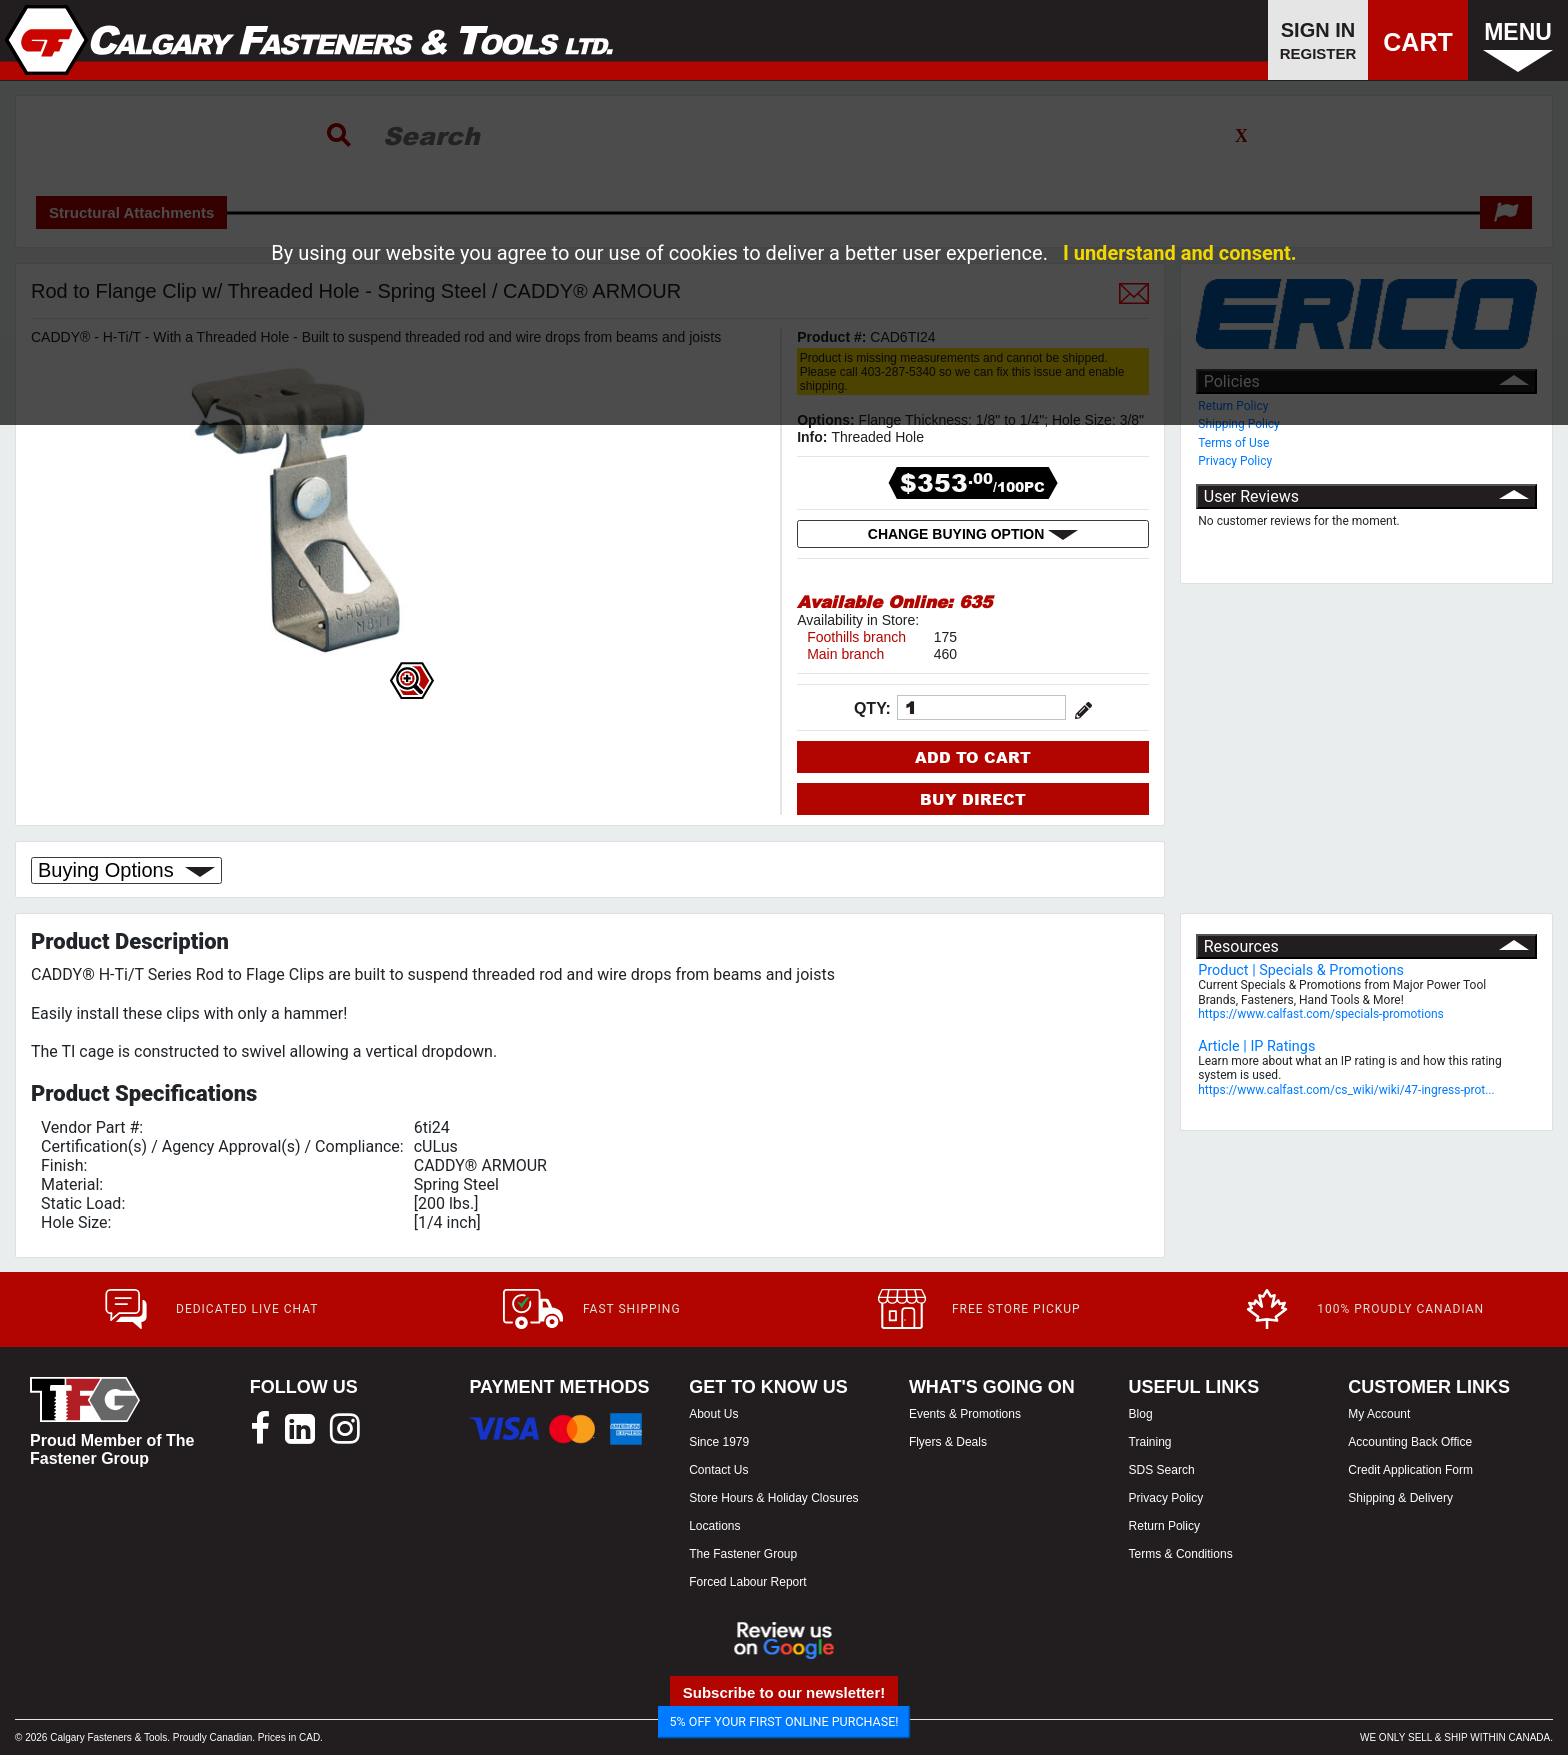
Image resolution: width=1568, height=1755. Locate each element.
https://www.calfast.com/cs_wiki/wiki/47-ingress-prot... (1346, 1090)
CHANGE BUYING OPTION (973, 534)
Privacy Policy (1235, 461)
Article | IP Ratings (1256, 1046)
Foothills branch (856, 637)
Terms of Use (1233, 443)
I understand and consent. (1180, 253)
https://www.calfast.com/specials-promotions (1321, 1014)
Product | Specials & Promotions (1301, 970)
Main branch (845, 654)
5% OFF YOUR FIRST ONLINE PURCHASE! (784, 1721)
